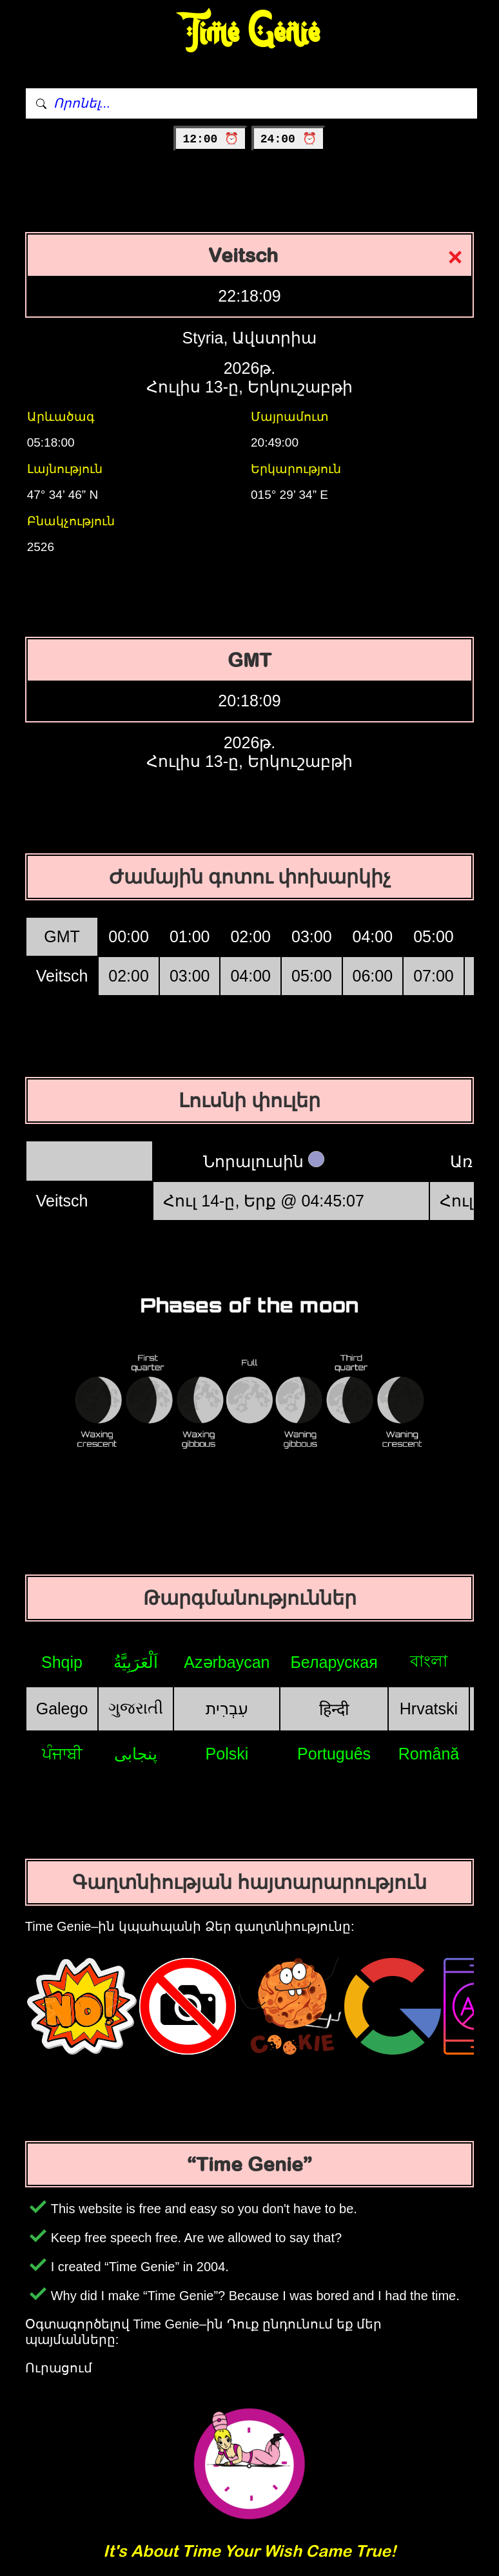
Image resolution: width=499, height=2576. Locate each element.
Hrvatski (429, 1709)
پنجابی (135, 1754)
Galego (62, 1709)
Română (429, 1754)
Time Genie (250, 32)
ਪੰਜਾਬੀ (62, 1754)
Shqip (62, 1662)
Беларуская (333, 1662)
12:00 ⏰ (210, 139)
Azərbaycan (226, 1662)
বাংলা (428, 1661)
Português (334, 1754)
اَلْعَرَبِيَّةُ (135, 1662)
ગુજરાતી (135, 1708)
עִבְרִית (227, 1709)
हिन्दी (334, 1709)
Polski (227, 1754)
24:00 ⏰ (288, 139)
